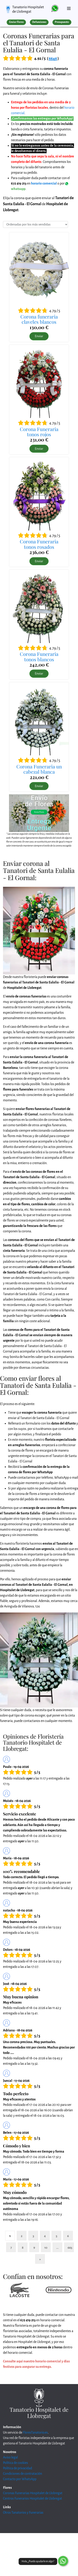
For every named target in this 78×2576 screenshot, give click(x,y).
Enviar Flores (16, 22)
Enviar (39, 336)
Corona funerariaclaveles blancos (39, 319)
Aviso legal (10, 2457)
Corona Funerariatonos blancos (39, 656)
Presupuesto (62, 22)
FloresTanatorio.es (35, 2432)
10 (45, 2247)
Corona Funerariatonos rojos (39, 431)
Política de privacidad (17, 2468)
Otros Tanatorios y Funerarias (23, 2512)
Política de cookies (15, 2463)
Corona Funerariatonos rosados (39, 544)
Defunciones (39, 22)
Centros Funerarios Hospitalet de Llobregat (32, 2498)
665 (70, 2247)
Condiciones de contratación (22, 2474)
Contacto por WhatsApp (19, 2479)
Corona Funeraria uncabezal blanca (39, 769)
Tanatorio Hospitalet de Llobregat (28, 9)
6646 (53, 58)
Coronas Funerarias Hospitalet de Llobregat (32, 2493)
